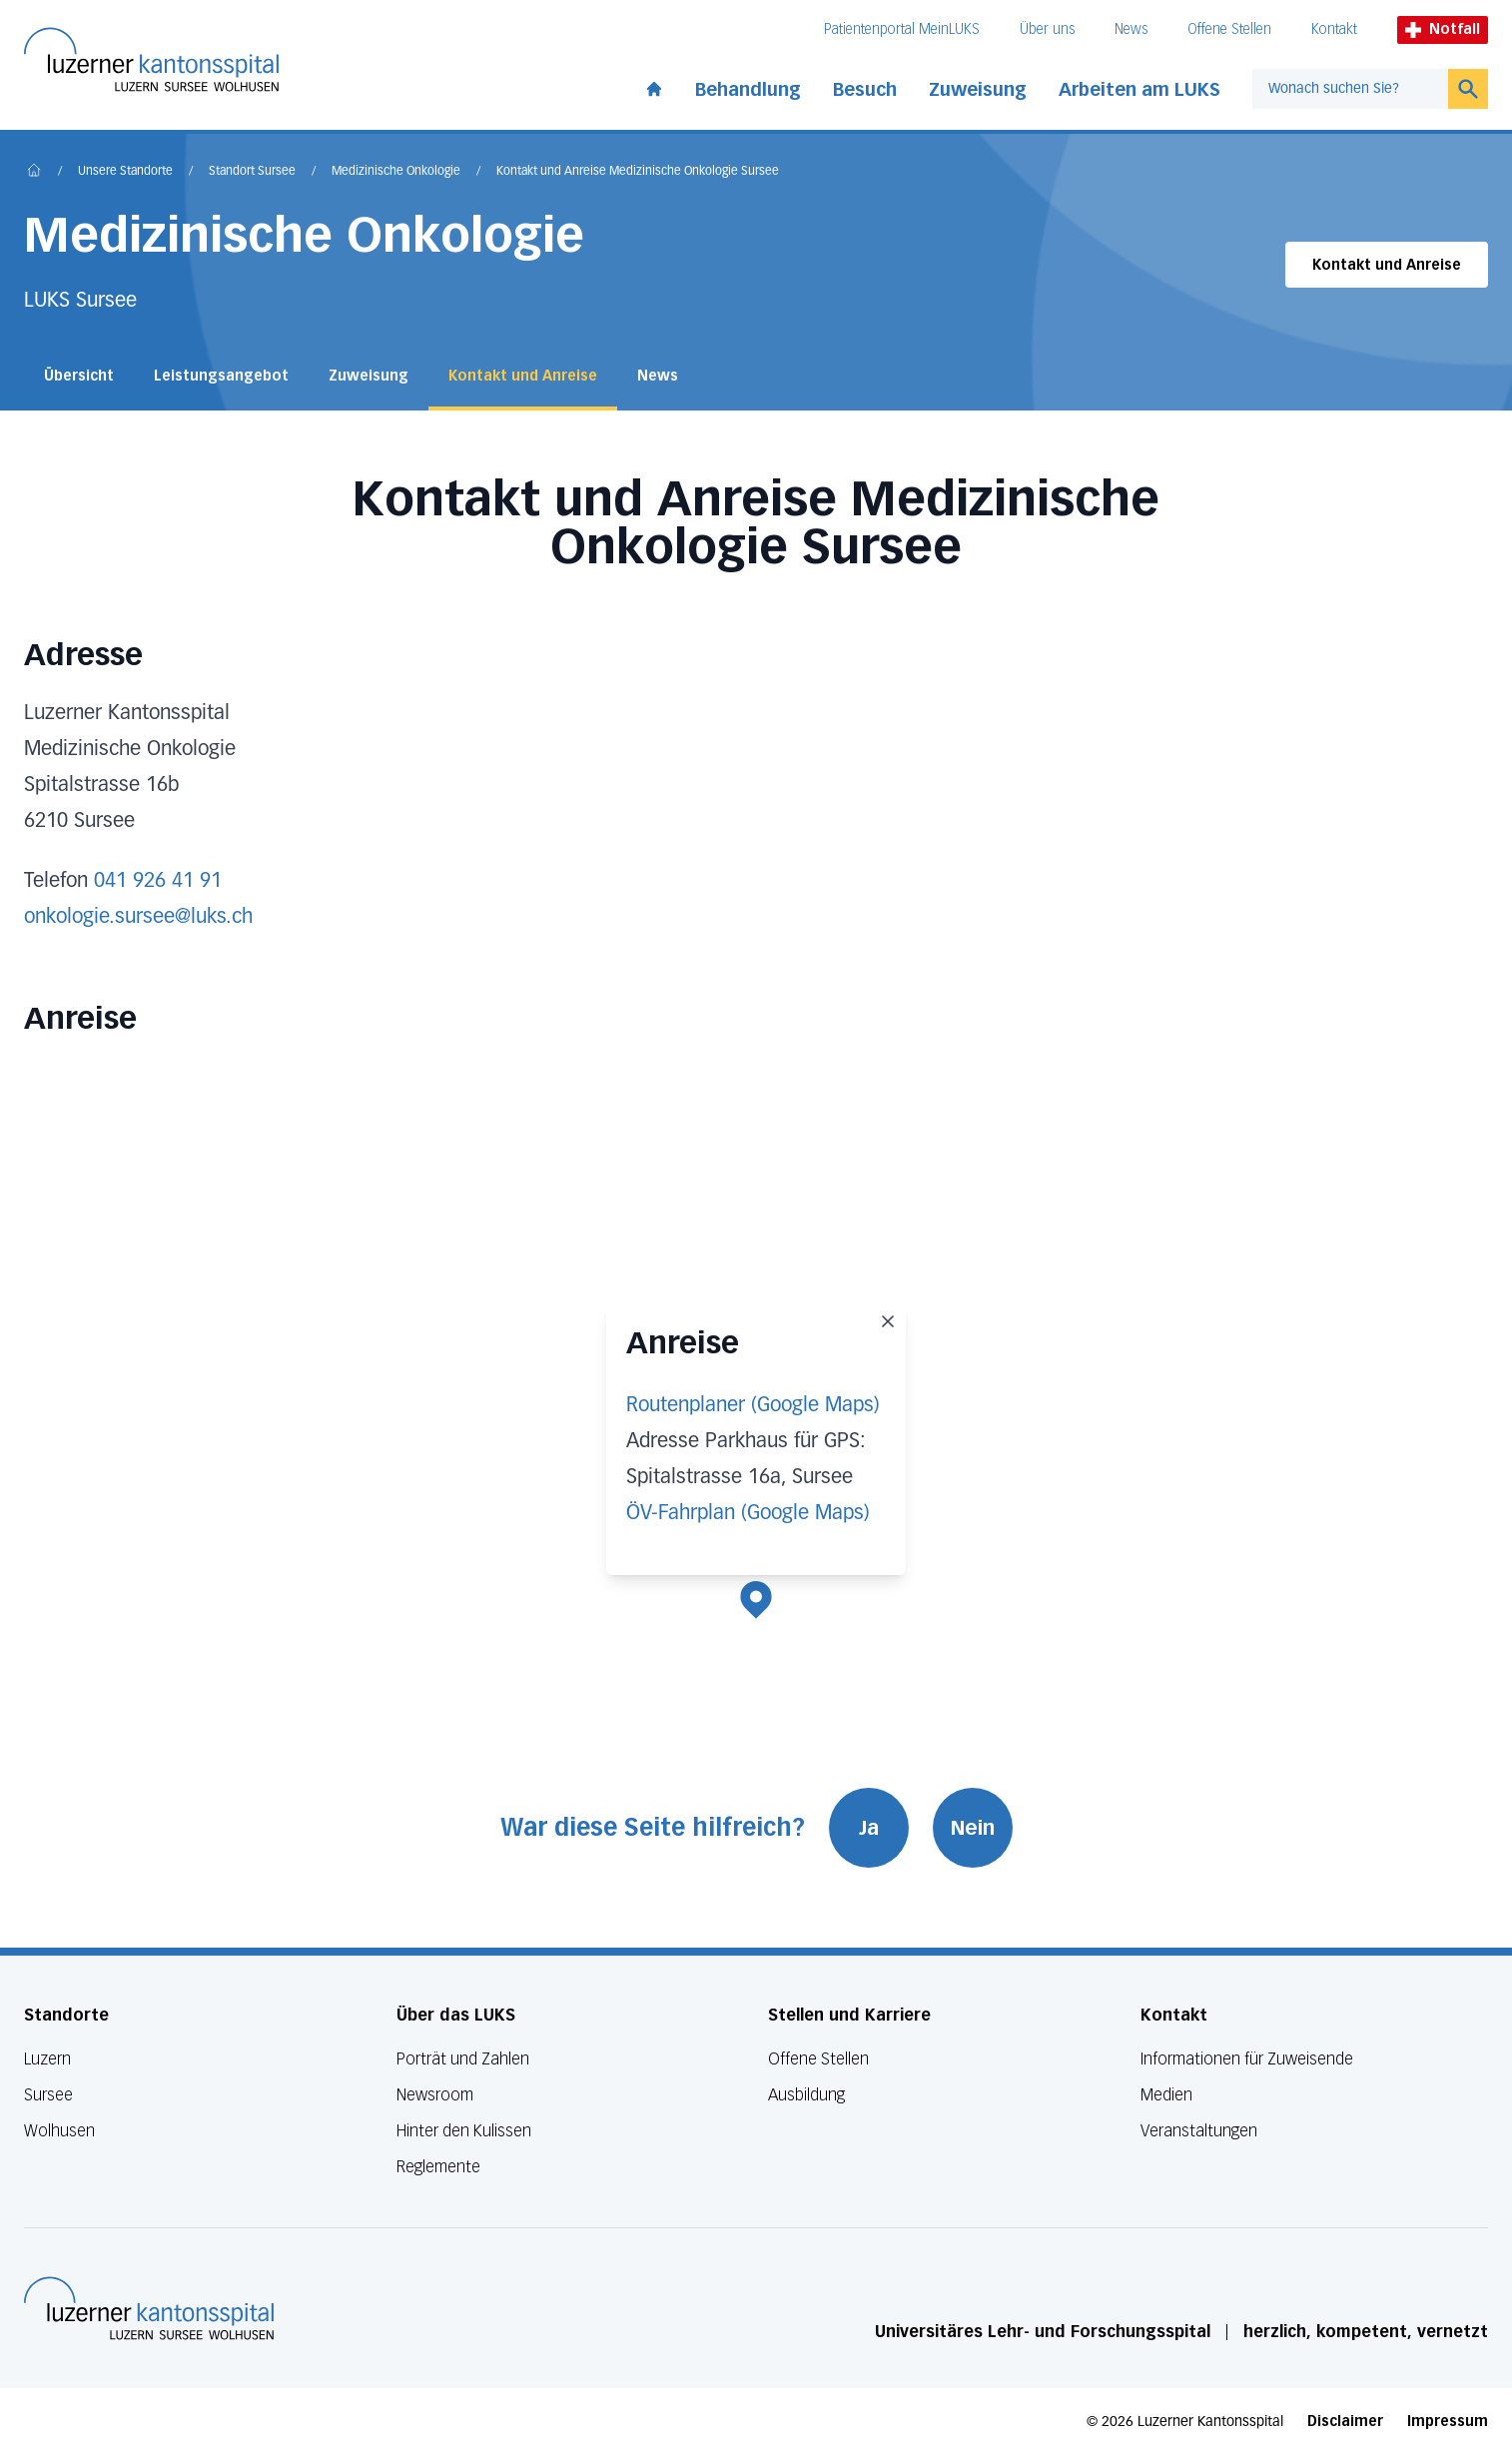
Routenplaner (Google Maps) (753, 1405)
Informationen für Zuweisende (1246, 2058)
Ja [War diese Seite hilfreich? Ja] (869, 1828)
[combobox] (1350, 89)
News (1131, 29)
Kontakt (1334, 29)
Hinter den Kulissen (463, 2130)
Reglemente (438, 2166)
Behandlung (748, 90)
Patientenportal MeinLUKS (902, 29)
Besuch (865, 90)
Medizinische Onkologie (396, 172)
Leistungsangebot (221, 376)
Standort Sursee (252, 172)
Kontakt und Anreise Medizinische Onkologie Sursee (637, 172)
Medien (1166, 2094)
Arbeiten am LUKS (1139, 90)
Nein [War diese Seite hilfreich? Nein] (973, 1828)
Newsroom (434, 2094)
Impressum (1447, 2421)
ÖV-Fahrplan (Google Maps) (748, 1513)
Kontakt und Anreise (1386, 265)
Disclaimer (1345, 2421)
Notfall (1442, 29)
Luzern (47, 2058)
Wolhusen (59, 2130)
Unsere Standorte (125, 172)
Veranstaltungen (1198, 2130)
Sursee (48, 2094)
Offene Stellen (1229, 29)
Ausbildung (806, 2094)
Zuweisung (978, 90)
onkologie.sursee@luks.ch (138, 917)
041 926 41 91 (158, 881)
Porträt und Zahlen (462, 2058)
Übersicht (79, 376)
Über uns (1047, 29)
